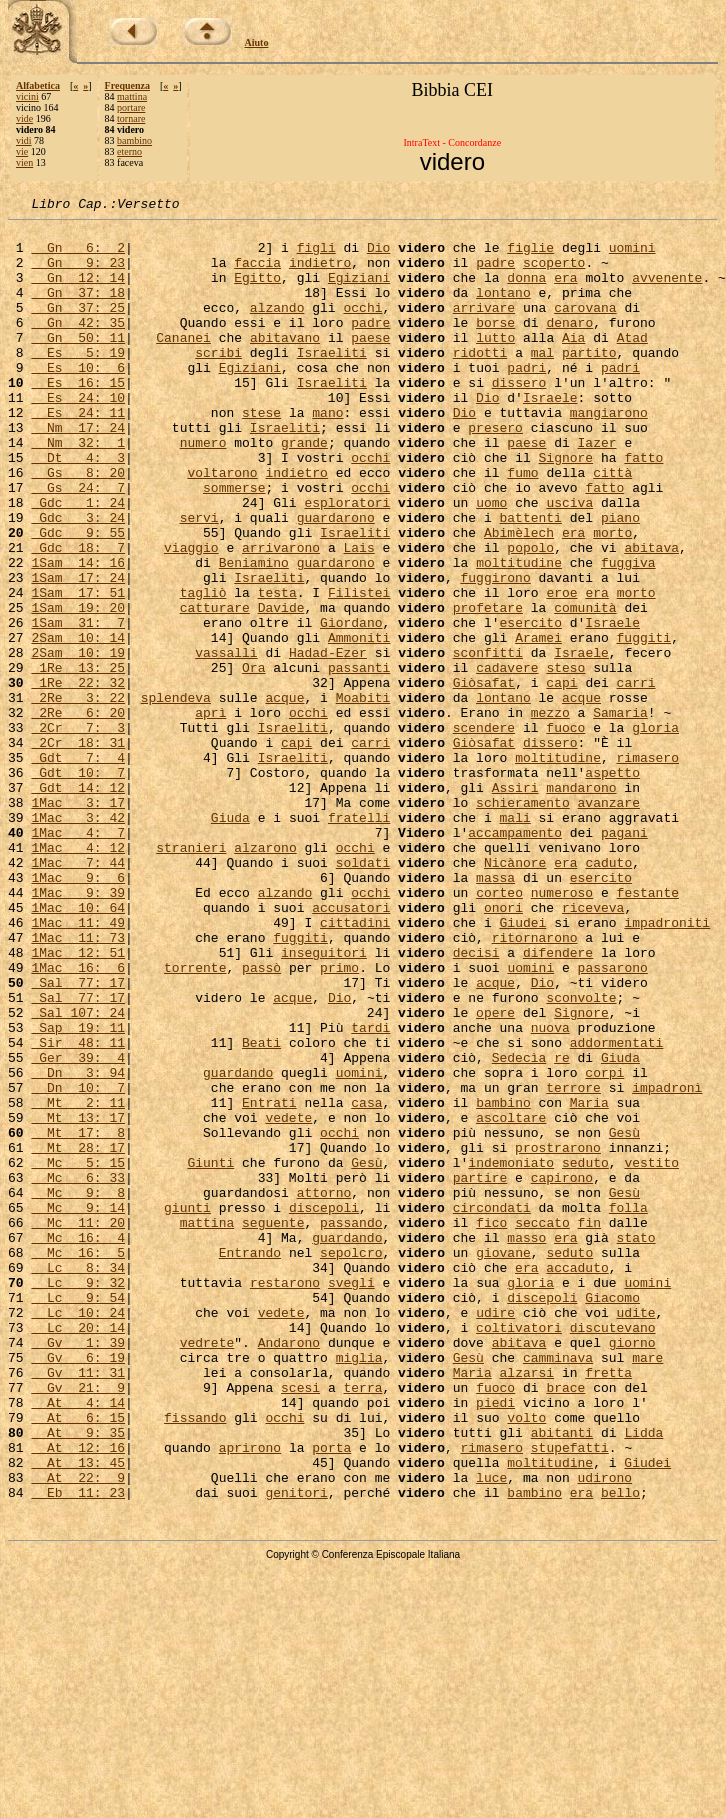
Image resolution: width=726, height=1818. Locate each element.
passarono (613, 1120)
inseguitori (324, 1102)
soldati (363, 994)
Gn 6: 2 (78, 256)
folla (628, 1408)
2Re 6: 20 (78, 814)
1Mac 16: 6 (78, 1120)
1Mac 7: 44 (78, 994)
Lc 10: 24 (78, 1534)
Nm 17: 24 (78, 472)
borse (495, 346)
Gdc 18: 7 (78, 616)
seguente (273, 1426)
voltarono (222, 526)
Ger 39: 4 (78, 1228)
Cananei (183, 364)
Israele (550, 436)
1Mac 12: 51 (78, 1102)
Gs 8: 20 (78, 526)
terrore (573, 1264)
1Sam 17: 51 (78, 670)
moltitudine (519, 634)
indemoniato (511, 1354)
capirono (562, 1372)
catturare (215, 688)
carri (636, 778)
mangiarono (609, 454)
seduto (585, 1354)
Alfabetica (38, 85)
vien (24, 162)
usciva (569, 562)
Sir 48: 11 (78, 1210)
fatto (643, 508)
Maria (589, 1282)
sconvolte (581, 1156)
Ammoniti (359, 724)
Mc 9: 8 (78, 1390)
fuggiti (643, 724)
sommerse (234, 544)
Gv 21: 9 (78, 1624)
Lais (358, 616)
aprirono (250, 1696)
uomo (491, 562)
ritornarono (535, 1084)
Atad (632, 364)
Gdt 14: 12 (78, 904)
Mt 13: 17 (78, 1300)
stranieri (191, 976)
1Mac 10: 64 (78, 1048)
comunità (585, 688)
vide (24, 118)
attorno (324, 1390)
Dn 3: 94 (78, 1246)
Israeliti (332, 382)
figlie (530, 256)
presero (495, 472)
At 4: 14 (78, 1642)
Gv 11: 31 (78, 1606)
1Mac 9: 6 (78, 1012)
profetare (488, 688)
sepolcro (351, 1462)
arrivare (484, 328)
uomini (632, 256)
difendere (558, 1102)
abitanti (562, 1678)
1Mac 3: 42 (78, 940)
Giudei (522, 1066)
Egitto (257, 292)
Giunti (210, 1354)
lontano (503, 310)
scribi (218, 382)
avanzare (608, 922)
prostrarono (558, 1336)
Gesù (624, 1318)
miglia (359, 1588)
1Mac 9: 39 (78, 1030)
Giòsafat (484, 778)
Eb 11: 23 (78, 1750)
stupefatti (570, 1696)
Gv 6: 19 (78, 1588)
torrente (195, 1120)
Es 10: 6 (78, 400)
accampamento (515, 958)
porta (331, 1696)
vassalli (226, 742)
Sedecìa (519, 1228)
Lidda (643, 1678)
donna (526, 292)
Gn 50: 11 (78, 364)
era (565, 292)
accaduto (577, 1480)
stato (636, 1444)
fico (491, 1426)
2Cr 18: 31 (78, 850)
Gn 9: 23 (78, 274)
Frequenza (127, 85)
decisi (476, 1102)
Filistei (359, 670)
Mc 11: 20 (78, 1426)
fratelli (359, 940)
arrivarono (281, 616)
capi (561, 778)
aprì (210, 814)
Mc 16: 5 (78, 1462)
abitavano (285, 364)
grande (304, 490)
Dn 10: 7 (78, 1264)
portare (131, 107)
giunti (187, 1408)
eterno (129, 151)
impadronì (667, 1264)
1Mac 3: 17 (78, 922)
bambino (134, 140)
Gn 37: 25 (78, 328)
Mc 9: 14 (78, 1408)
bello (620, 1750)
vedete (288, 1300)
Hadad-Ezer (328, 742)
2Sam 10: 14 (78, 724)
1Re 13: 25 (78, 760)
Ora (253, 760)
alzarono (265, 976)
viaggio (191, 616)
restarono (285, 1498)
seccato (542, 1426)
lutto (495, 364)
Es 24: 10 (78, 436)
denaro (569, 346)
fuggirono (495, 652)
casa (366, 1282)
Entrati (269, 1282)
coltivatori (519, 1552)
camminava (558, 1588)
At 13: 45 (78, 1714)
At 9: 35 (78, 1678)
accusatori (351, 1048)
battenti (531, 580)
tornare (131, 118)
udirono (604, 1732)
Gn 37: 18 (78, 310)
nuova (550, 1192)
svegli (351, 1498)
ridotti (480, 382)
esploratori (347, 562)
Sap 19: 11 (78, 1192)
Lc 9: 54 (78, 1516)
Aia (573, 364)
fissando (195, 1660)
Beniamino (254, 634)
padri (526, 400)
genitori (296, 1750)
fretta (608, 1606)
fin (589, 1426)
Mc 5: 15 (78, 1354)
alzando (277, 328)
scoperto (554, 274)
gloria (655, 832)
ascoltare (511, 1300)
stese (261, 454)
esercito (530, 706)
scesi (300, 1624)
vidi (24, 140)
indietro (320, 274)
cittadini (355, 1066)
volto (526, 1660)
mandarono (581, 904)
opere (495, 1174)
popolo (530, 616)
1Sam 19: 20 (78, 688)
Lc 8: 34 (78, 1480)
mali (515, 940)
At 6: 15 (78, 1660)
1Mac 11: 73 (78, 1084)
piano (620, 580)
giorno (632, 1570)
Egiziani (359, 292)
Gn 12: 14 (78, 292)
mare (647, 1588)
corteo (499, 1030)
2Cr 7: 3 (78, 832)
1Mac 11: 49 (78, 1066)
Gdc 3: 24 (78, 580)
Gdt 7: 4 (78, 868)
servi (199, 580)
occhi (362, 328)
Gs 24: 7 (78, 544)
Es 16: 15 (78, 418)
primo (339, 1120)
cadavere (507, 760)
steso (565, 760)
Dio (378, 256)
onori (503, 1048)
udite (635, 1534)
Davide (281, 688)
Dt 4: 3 (78, 508)
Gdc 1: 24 (78, 562)
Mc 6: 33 (78, 1372)
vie (22, 151)
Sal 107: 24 (78, 1174)
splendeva (176, 796)
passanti (359, 760)
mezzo (550, 814)
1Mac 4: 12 (78, 976)
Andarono (289, 1570)
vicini (27, 96)
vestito (651, 1354)
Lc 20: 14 (78, 1552)
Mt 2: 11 (78, 1282)
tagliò (203, 670)
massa (495, 1012)
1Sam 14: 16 (78, 634)
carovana (585, 328)
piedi (495, 1642)
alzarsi (526, 1606)
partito (589, 382)
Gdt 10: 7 (78, 886)
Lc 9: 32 (78, 1498)
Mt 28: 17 (78, 1336)
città (612, 526)
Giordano (351, 706)
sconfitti (488, 742)
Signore (565, 508)
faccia (257, 274)
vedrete (207, 1570)
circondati (492, 1408)
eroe (561, 670)
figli (316, 256)
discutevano (613, 1552)
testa (277, 670)
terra (362, 1624)
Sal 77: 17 (78, 1138)
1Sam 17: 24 (78, 652)
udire (495, 1534)
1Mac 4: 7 (78, 958)
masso (526, 1444)
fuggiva (628, 634)
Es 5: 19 (78, 382)
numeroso (562, 1030)
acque (284, 796)
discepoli (324, 1408)
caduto (608, 994)
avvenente (667, 292)
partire (480, 1372)
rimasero (647, 868)
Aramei (538, 724)
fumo (522, 526)
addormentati (617, 1210)
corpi (604, 1246)
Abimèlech (519, 598)
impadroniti (667, 1066)
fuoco (565, 832)
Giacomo (612, 1516)
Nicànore (515, 994)
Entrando (250, 1462)
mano (327, 454)
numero (203, 490)
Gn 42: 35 (78, 346)
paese (370, 364)
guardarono (336, 580)
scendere (484, 832)
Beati (261, 1210)
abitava (651, 616)
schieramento (523, 922)
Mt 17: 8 (78, 1318)
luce (491, 1732)
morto (612, 598)
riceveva (593, 1048)
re (562, 1228)
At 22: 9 (78, 1732)
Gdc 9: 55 (78, 598)
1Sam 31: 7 (78, 706)
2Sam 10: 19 (78, 742)
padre (495, 274)
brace (565, 1624)
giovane (503, 1462)
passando (351, 1426)
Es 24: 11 (78, 454)
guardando (238, 1246)
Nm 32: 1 (78, 490)
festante (648, 1030)
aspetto (612, 886)
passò (261, 1120)
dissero (519, 418)
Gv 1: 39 (78, 1570)
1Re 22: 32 (78, 778)
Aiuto (257, 42)
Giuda (230, 940)
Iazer (597, 490)
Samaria (620, 814)
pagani (624, 958)
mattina (132, 96)
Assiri (515, 904)
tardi (370, 1192)
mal (542, 382)
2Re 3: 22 (78, 796)
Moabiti (363, 796)
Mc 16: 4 (78, 1444)
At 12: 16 (78, 1696)
